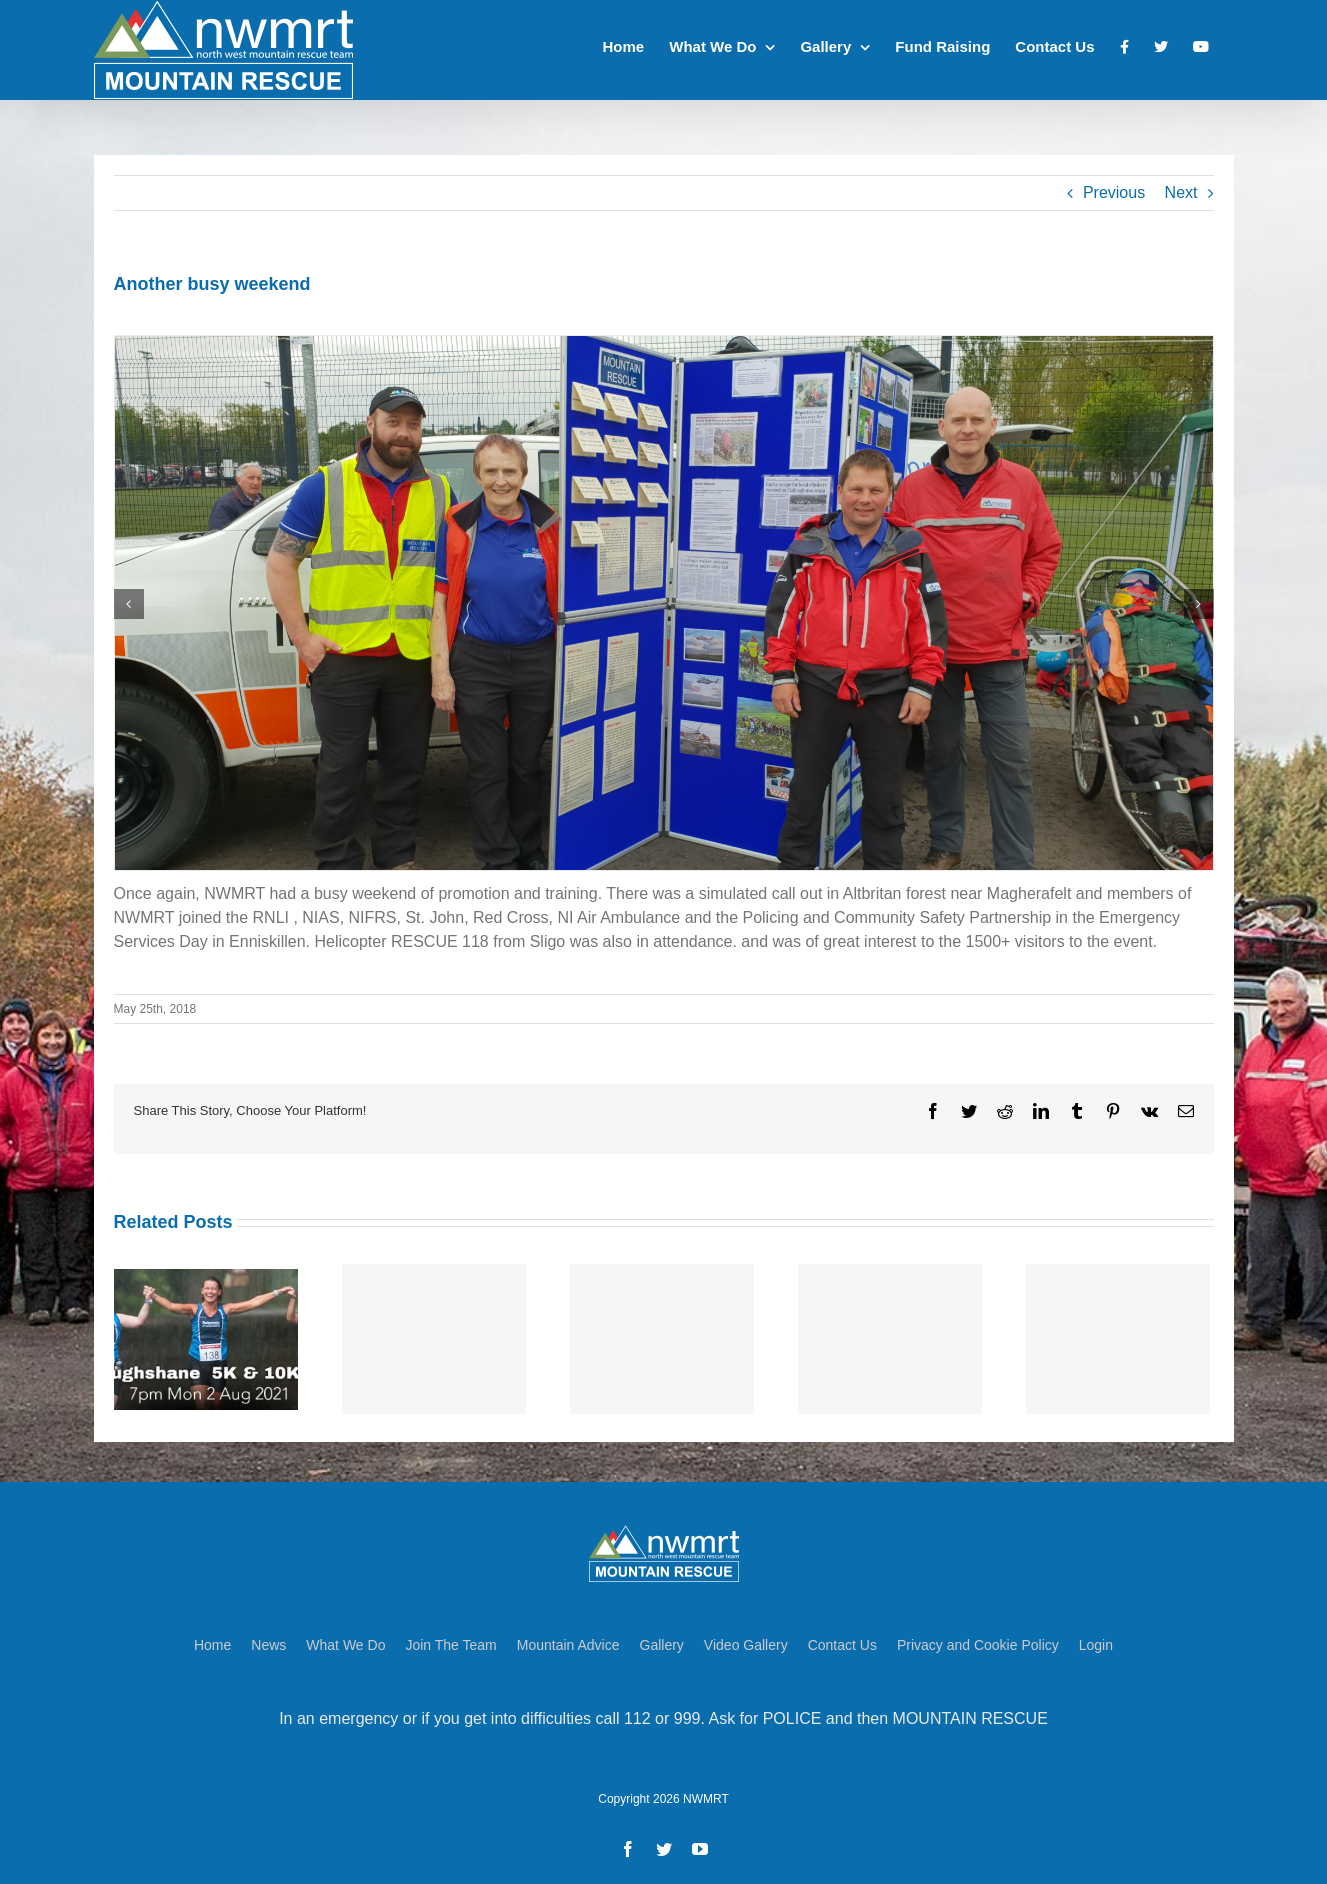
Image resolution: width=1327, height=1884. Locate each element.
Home (212, 1639)
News (268, 1639)
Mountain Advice (568, 1639)
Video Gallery (746, 1639)
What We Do (345, 1639)
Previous (1114, 192)
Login (1096, 1639)
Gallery (662, 1639)
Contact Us (842, 1639)
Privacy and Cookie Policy (978, 1639)
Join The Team (450, 1639)
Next (1181, 192)
